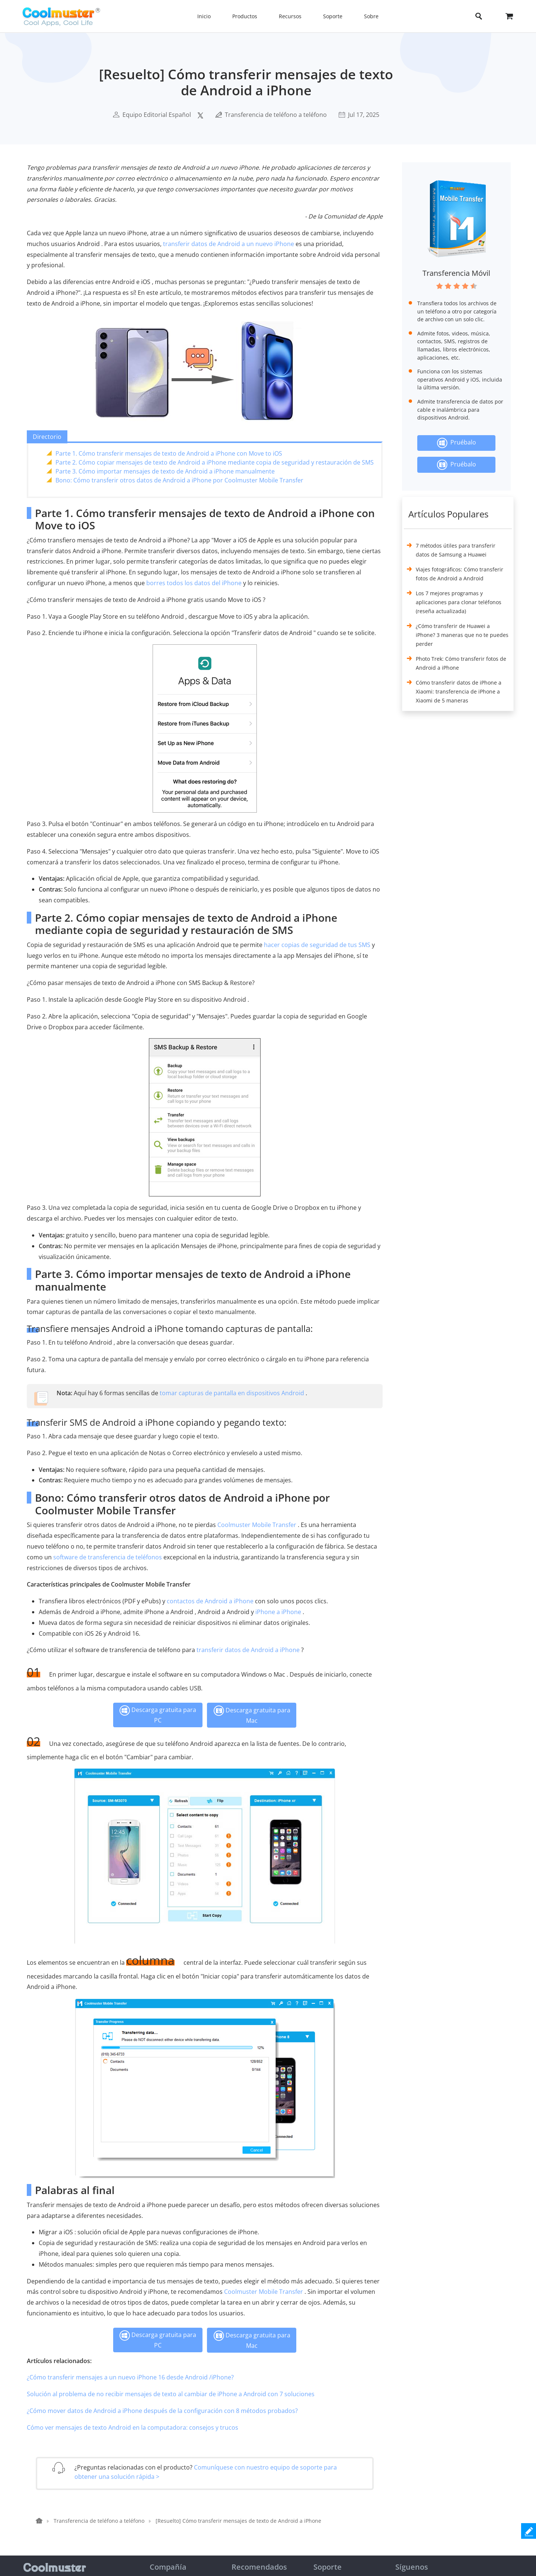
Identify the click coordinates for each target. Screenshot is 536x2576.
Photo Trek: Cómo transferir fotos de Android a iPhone (461, 663)
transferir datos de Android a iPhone (248, 1650)
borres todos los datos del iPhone (194, 583)
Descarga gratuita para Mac (251, 1715)
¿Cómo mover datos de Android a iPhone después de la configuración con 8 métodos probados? (162, 2411)
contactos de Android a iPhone (210, 1601)
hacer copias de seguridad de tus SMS (317, 945)
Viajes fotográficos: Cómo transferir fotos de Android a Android (459, 574)
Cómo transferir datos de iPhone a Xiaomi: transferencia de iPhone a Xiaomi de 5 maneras (458, 691)
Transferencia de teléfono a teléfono (276, 115)
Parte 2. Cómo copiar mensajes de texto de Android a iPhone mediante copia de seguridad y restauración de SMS (214, 462)
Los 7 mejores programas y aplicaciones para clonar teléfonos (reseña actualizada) (458, 602)
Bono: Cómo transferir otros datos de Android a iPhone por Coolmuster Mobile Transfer (179, 480)
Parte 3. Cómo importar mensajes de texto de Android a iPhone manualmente (165, 471)
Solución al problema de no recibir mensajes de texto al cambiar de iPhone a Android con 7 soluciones (171, 2394)
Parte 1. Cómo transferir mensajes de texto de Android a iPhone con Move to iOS (168, 453)
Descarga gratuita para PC (157, 1714)
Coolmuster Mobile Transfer (256, 1525)
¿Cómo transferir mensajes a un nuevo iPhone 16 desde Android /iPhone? (130, 2377)
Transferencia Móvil (456, 273)
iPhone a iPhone (278, 1612)
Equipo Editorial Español (156, 115)
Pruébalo (456, 443)
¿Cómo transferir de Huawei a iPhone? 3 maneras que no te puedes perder (462, 634)
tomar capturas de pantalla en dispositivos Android (232, 1393)
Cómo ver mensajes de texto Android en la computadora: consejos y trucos (132, 2427)
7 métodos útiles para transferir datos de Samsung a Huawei (455, 550)
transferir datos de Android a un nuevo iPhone (228, 244)
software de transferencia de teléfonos (107, 1557)
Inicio (204, 16)
